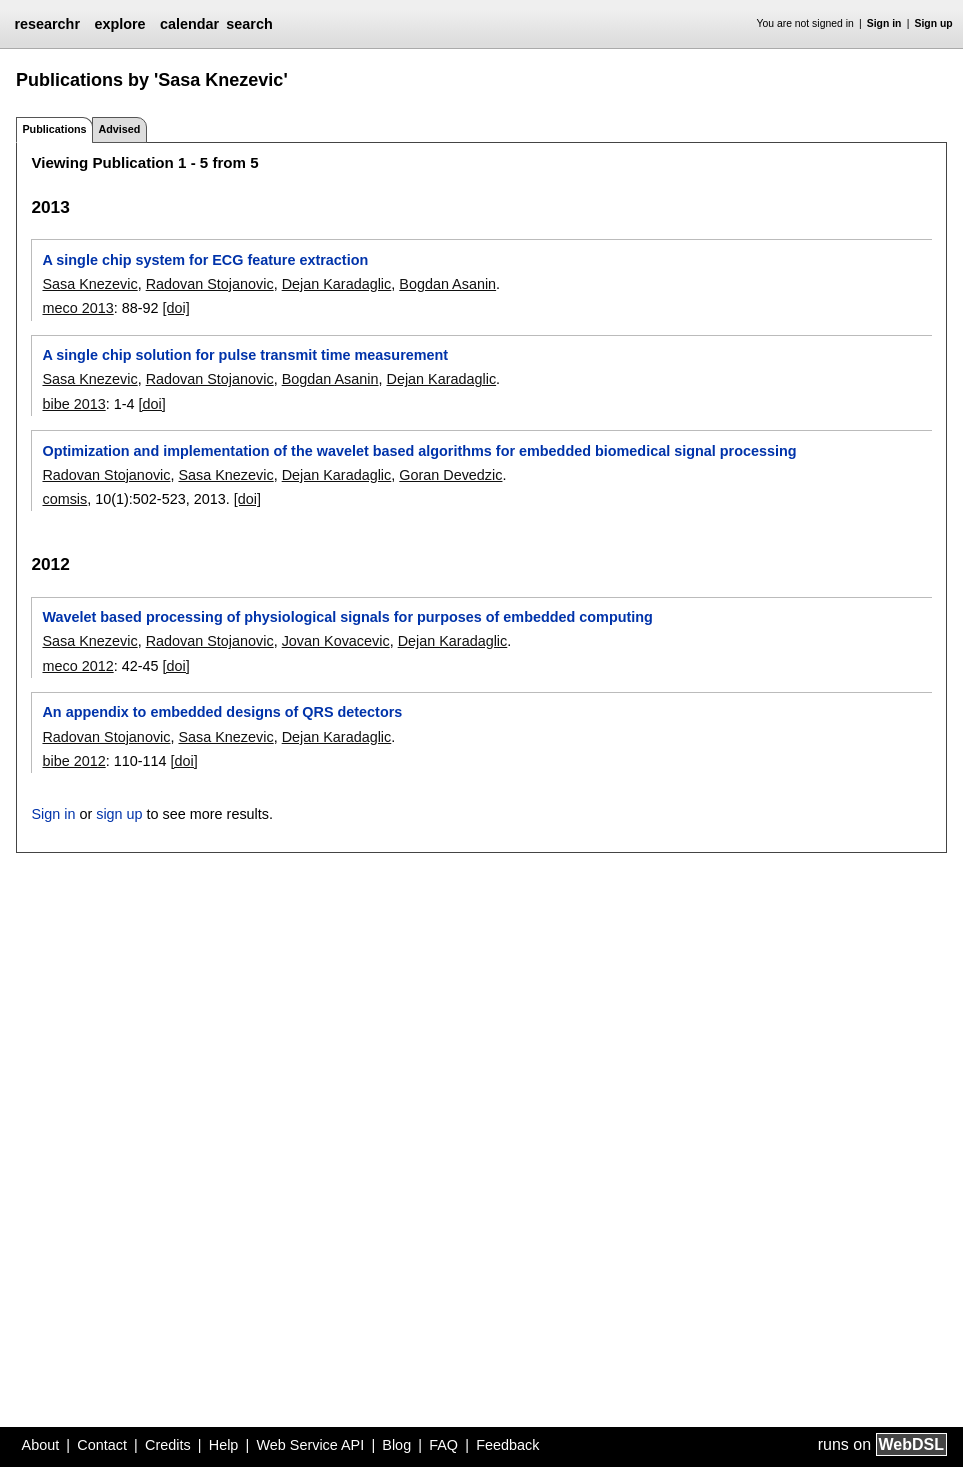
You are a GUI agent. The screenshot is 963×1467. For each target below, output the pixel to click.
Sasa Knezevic (89, 284)
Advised (119, 129)
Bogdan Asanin (447, 284)
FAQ (443, 1445)
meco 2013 (77, 308)
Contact (102, 1445)
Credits (168, 1445)
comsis (64, 499)
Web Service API (310, 1445)
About (41, 1445)
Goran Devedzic (450, 475)
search (249, 24)
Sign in (884, 23)
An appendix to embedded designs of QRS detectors (222, 712)
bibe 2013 (73, 404)
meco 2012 (77, 666)
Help (224, 1445)
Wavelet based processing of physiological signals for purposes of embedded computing (347, 617)
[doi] (175, 308)
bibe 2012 (73, 761)
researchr (47, 24)
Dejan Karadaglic (337, 284)
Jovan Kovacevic (336, 641)
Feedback (507, 1445)
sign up (119, 814)
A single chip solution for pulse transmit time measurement (245, 355)
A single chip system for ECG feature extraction (205, 260)
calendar (189, 24)
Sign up (934, 23)
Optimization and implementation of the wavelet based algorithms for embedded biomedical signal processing (419, 451)
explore (119, 24)
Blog (396, 1445)
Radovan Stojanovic (210, 284)
